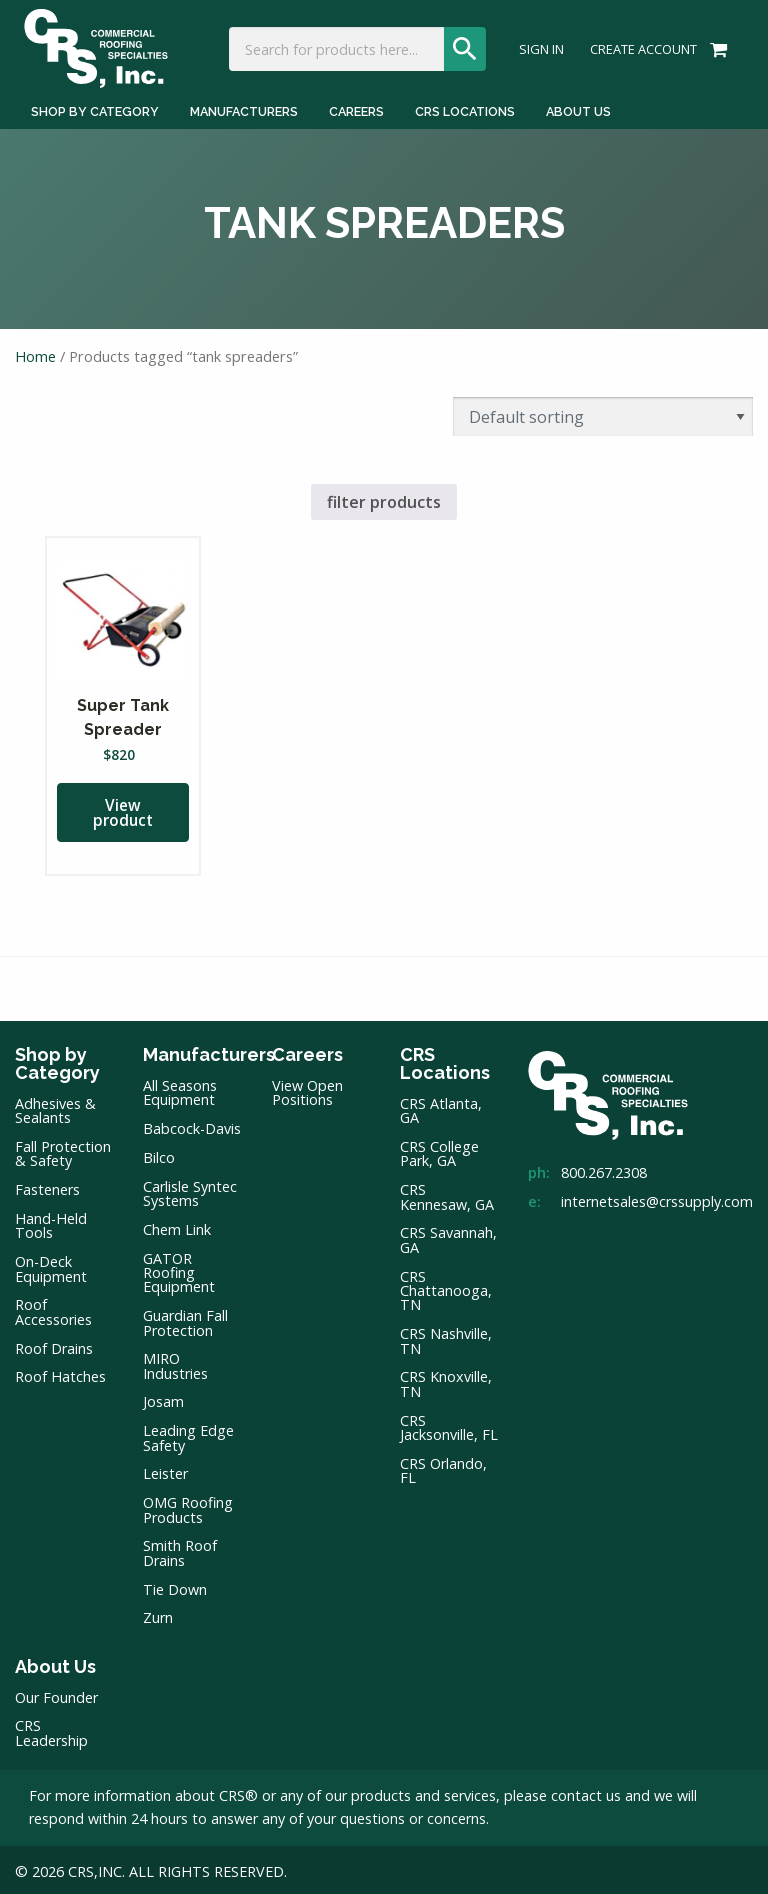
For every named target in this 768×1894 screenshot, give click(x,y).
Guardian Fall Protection (185, 1319)
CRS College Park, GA (439, 1150)
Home (35, 350)
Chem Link (177, 1226)
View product (122, 809)
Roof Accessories (53, 1308)
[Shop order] (603, 411)
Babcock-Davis (192, 1125)
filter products (384, 497)
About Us (55, 1663)
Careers (307, 1051)
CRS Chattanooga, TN (446, 1288)
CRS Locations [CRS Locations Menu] (465, 109)
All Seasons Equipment (180, 1089)
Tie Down (175, 1586)
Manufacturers (192, 1051)
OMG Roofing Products (188, 1506)
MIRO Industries (175, 1362)
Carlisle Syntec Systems (190, 1190)
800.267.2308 (604, 1169)
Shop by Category (57, 1060)
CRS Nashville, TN (446, 1337)
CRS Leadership (51, 1729)
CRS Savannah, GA (448, 1236)
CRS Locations (445, 1060)
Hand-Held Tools (51, 1222)
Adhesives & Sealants (55, 1107)
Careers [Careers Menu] (356, 109)
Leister (165, 1470)
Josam (163, 1399)
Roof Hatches (60, 1373)
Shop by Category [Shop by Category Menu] (95, 109)
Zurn (158, 1614)
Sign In (541, 48)
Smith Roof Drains (180, 1549)
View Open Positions (307, 1089)
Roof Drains (54, 1345)
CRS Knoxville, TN (446, 1380)
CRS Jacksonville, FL (449, 1424)
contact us (586, 1792)
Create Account (643, 48)
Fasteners (47, 1186)
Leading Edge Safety (188, 1434)
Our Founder (56, 1694)
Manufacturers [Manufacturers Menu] (244, 109)
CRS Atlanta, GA (441, 1107)
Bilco (159, 1154)
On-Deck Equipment (51, 1265)
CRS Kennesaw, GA (447, 1193)
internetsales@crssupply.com (657, 1198)
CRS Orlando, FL (443, 1467)
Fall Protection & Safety (63, 1150)
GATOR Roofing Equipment (179, 1270)
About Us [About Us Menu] (578, 109)
